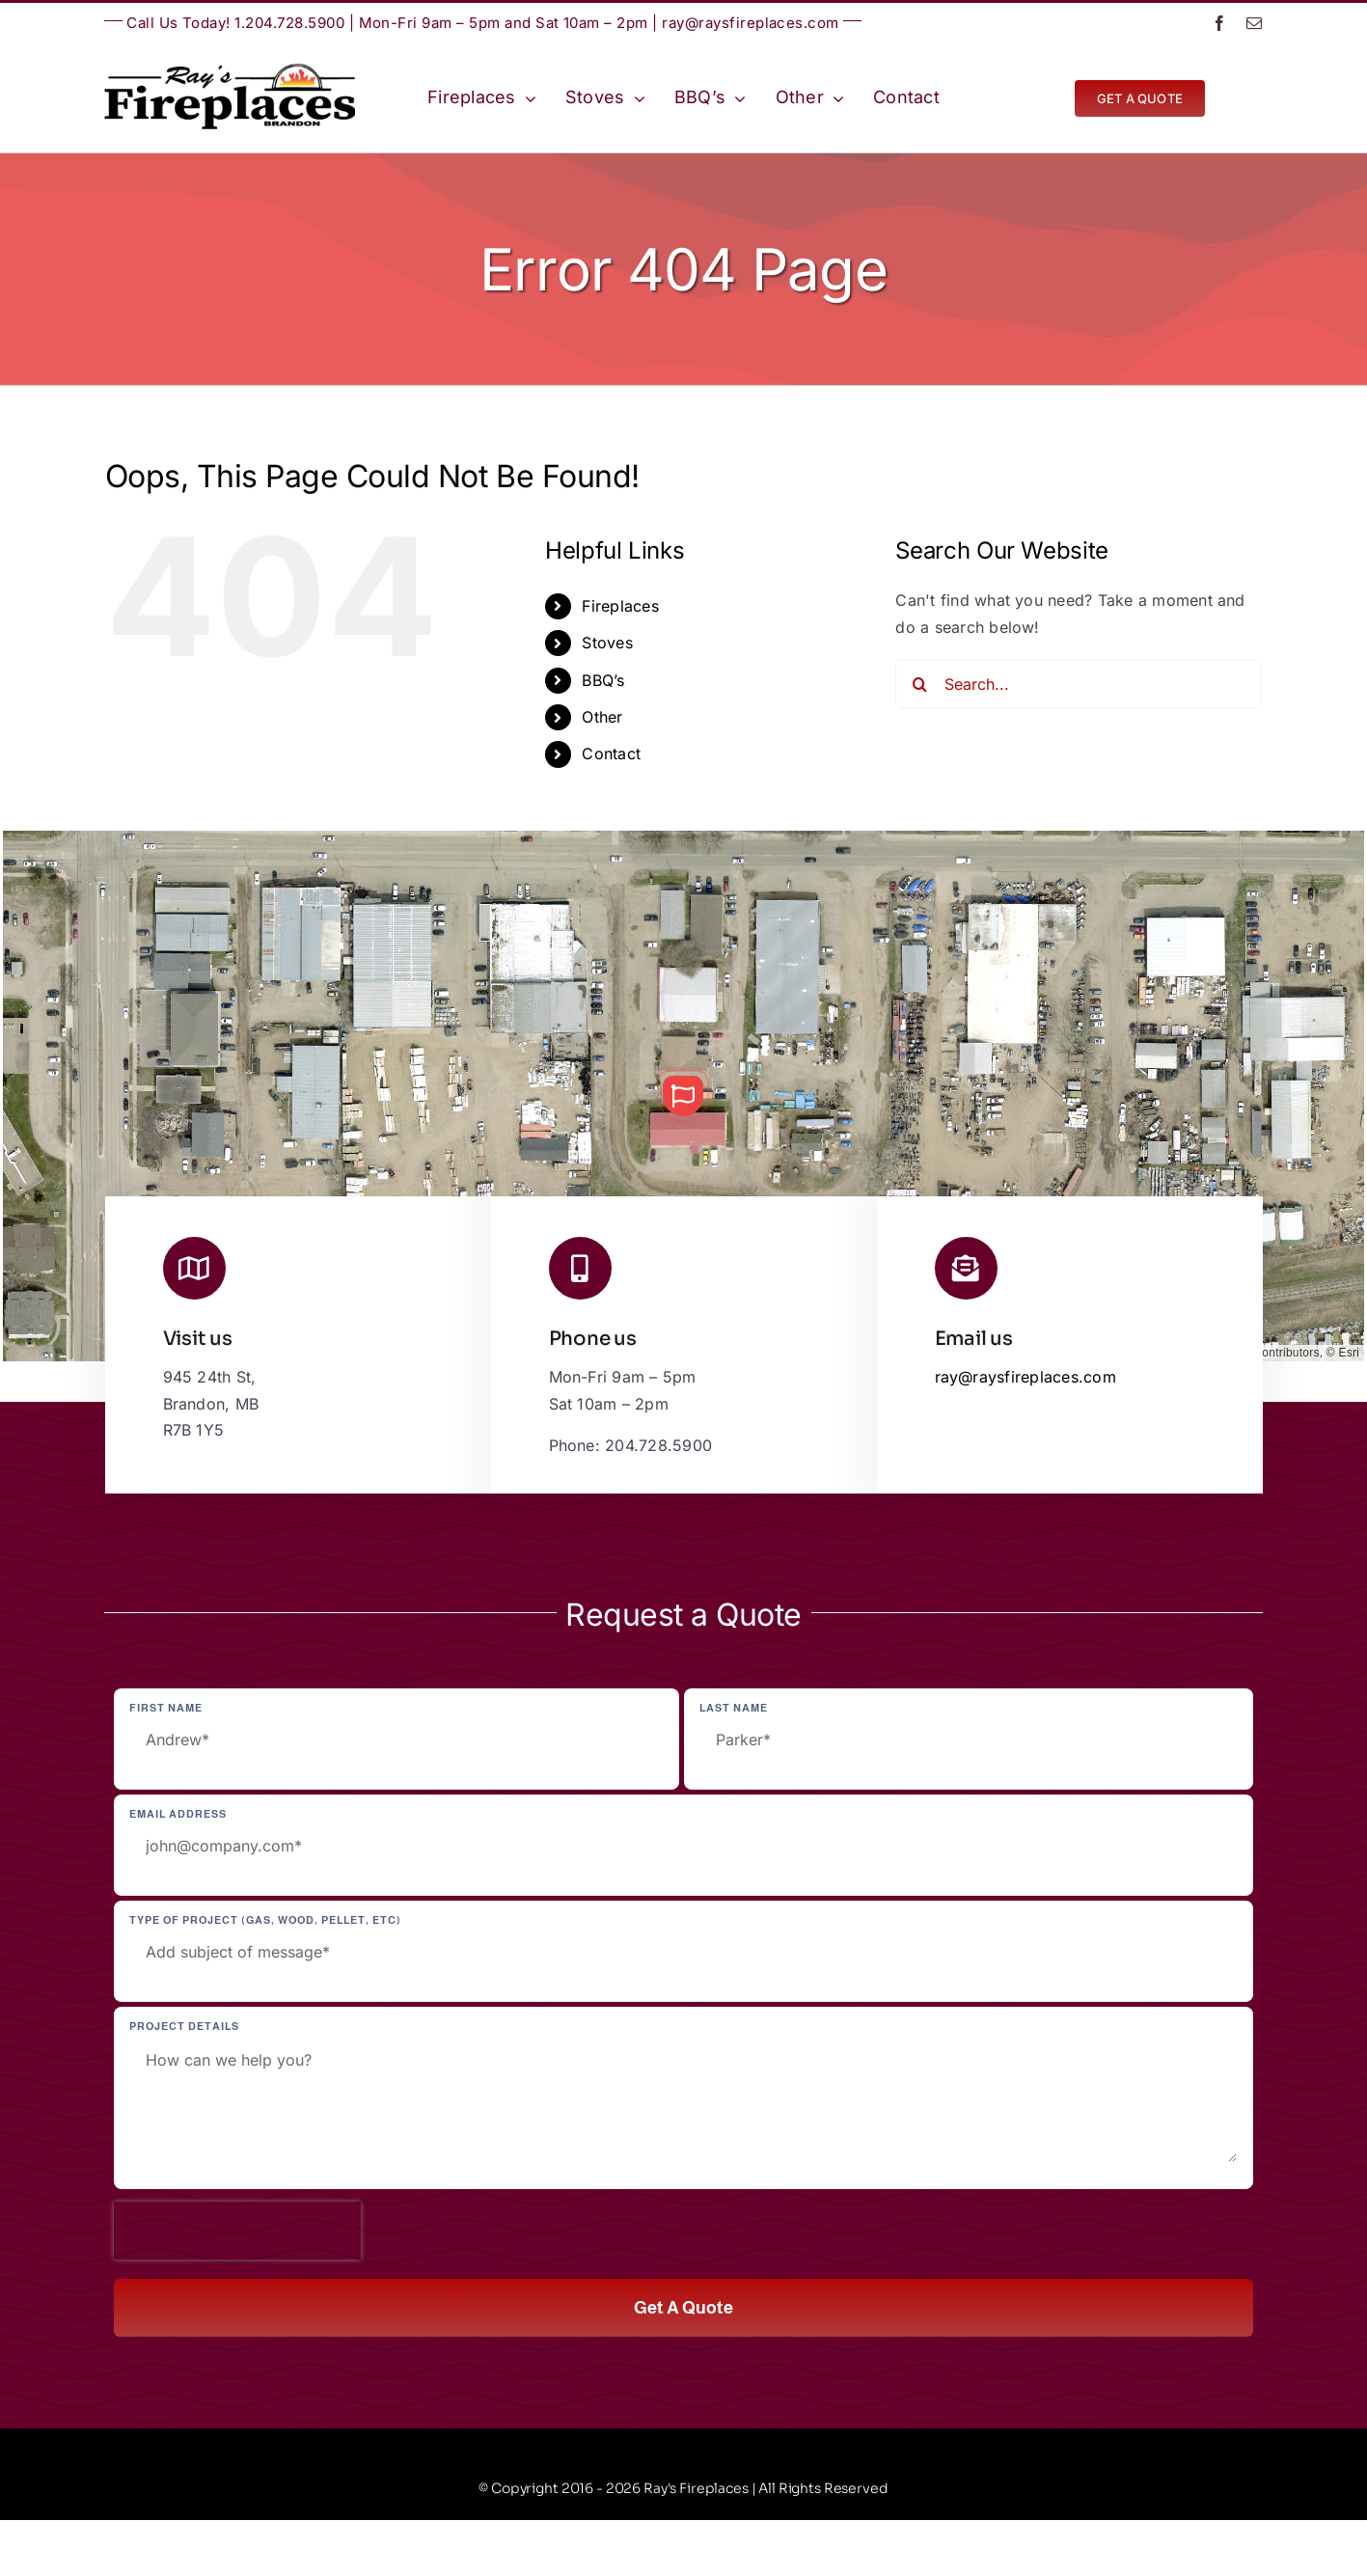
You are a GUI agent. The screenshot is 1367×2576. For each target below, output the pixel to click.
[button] (683, 1096)
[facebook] (1219, 23)
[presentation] (237, 2231)
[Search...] (1078, 684)
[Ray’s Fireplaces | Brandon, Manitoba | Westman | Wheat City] (229, 71)
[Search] (919, 684)
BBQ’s (603, 680)
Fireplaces (620, 606)
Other (602, 716)
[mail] (1254, 23)
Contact (611, 753)
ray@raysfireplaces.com (750, 23)
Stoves (607, 642)
